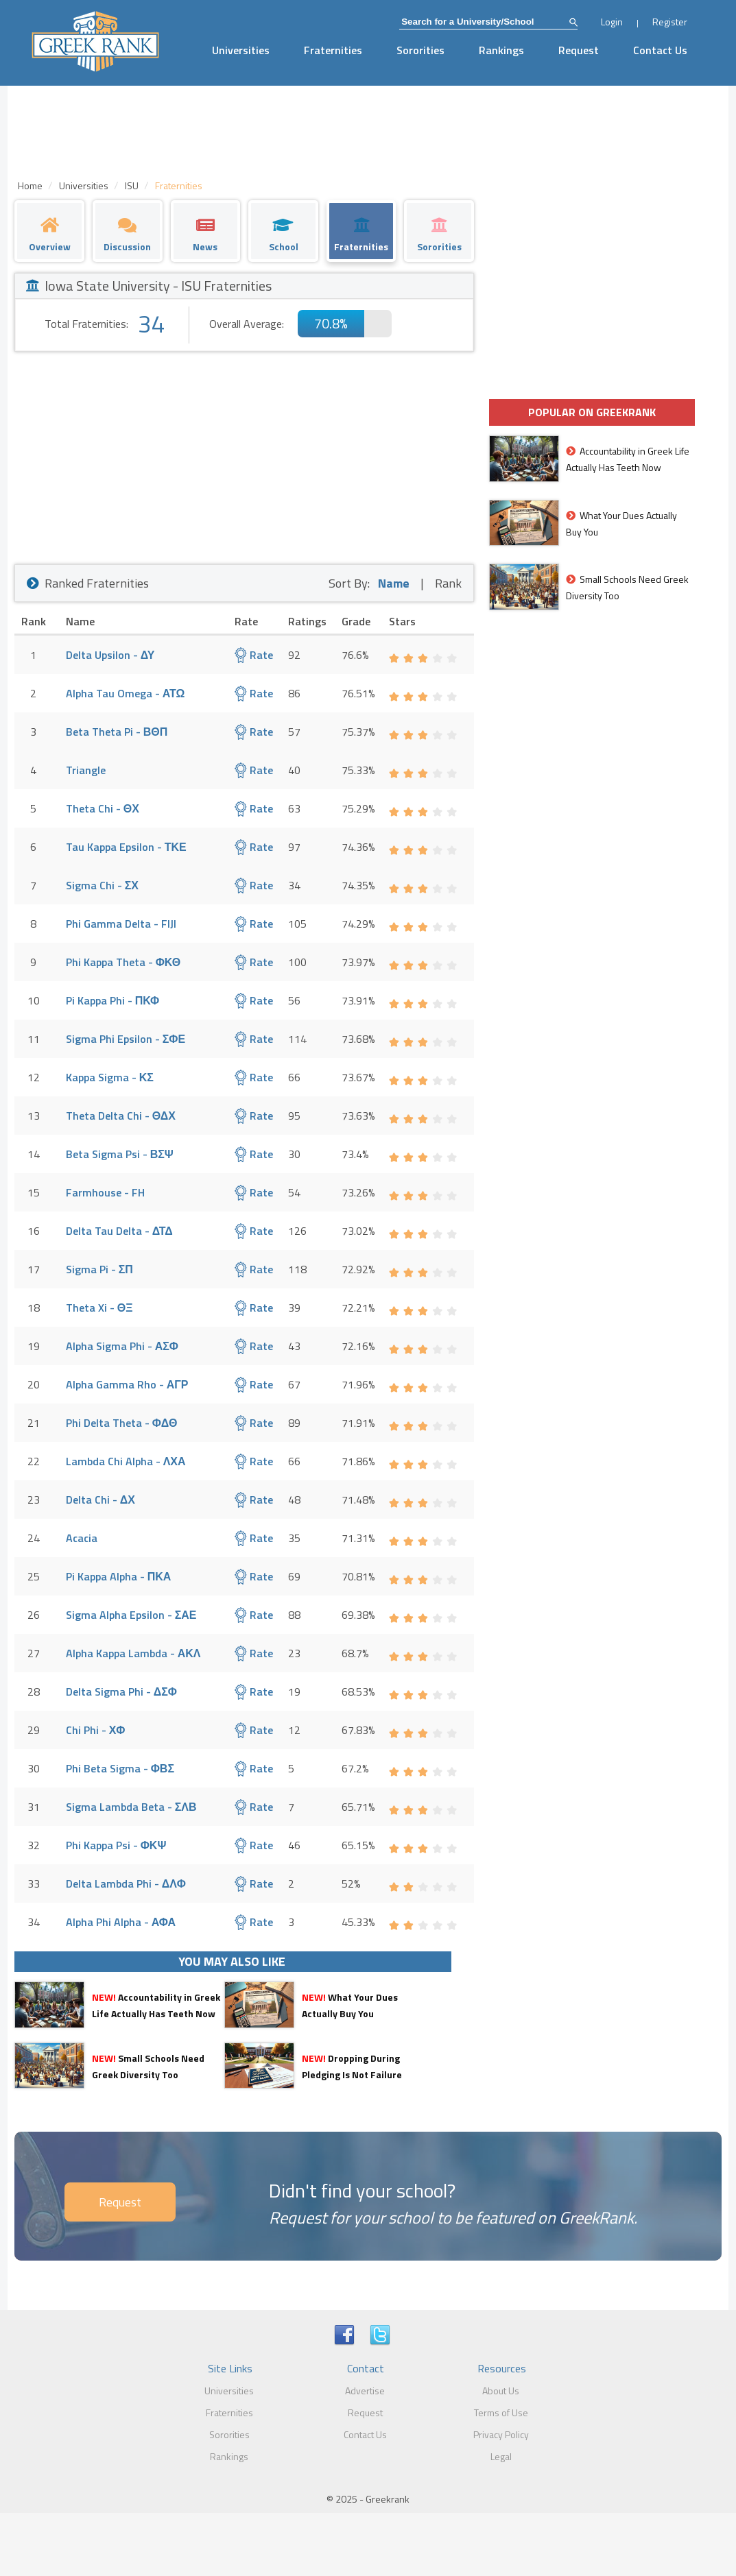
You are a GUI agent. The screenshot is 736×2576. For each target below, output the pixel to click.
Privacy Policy (501, 2434)
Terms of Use (501, 2412)
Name (393, 583)
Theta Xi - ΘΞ (99, 1307)
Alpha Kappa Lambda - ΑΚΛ (133, 1653)
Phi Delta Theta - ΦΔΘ (122, 1423)
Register (669, 21)
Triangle (86, 770)
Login (612, 21)
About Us (500, 2390)
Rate (254, 655)
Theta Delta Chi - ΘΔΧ (121, 1115)
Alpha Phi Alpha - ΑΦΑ (121, 1922)
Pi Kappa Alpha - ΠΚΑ (118, 1576)
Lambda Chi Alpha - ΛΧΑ (126, 1461)
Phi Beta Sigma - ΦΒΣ (120, 1768)
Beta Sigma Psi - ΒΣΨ (120, 1154)
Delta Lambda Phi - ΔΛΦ (126, 1883)
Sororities (420, 50)
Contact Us (660, 50)
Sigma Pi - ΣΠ (99, 1269)
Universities (241, 50)
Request (578, 50)
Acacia (81, 1538)
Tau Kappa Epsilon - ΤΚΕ (126, 847)
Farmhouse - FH (105, 1192)
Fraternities (333, 50)
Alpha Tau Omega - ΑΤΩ (125, 693)
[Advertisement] (244, 455)
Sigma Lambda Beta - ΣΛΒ (131, 1806)
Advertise (365, 2390)
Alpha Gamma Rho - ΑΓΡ (127, 1384)
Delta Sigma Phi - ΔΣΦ (121, 1691)
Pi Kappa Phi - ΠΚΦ (113, 1000)
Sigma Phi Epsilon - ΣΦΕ (125, 1039)
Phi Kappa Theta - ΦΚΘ (123, 962)
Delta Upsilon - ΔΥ (110, 655)
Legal (501, 2456)
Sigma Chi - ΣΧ (102, 885)
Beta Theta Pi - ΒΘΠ (117, 731)
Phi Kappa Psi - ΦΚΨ (116, 1845)
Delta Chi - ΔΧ (100, 1499)
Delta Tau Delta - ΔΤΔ (119, 1231)
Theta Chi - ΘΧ (102, 808)
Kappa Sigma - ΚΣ (110, 1077)
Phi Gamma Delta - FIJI (121, 923)
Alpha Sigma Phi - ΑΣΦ (122, 1346)
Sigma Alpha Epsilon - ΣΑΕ (131, 1614)
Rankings (501, 50)
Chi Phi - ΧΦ (96, 1730)
